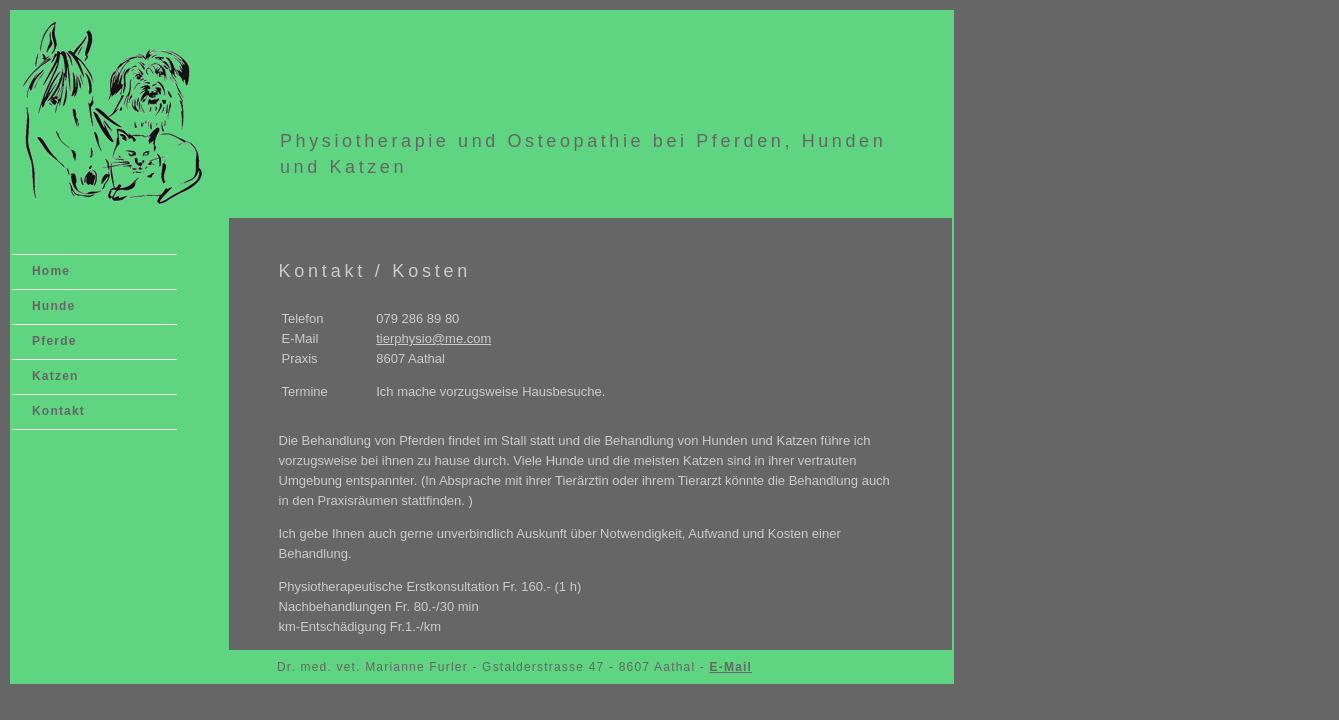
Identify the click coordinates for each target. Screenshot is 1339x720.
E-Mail (731, 667)
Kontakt (58, 411)
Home (51, 271)
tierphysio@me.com (433, 338)
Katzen (55, 376)
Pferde (54, 341)
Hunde (53, 306)
